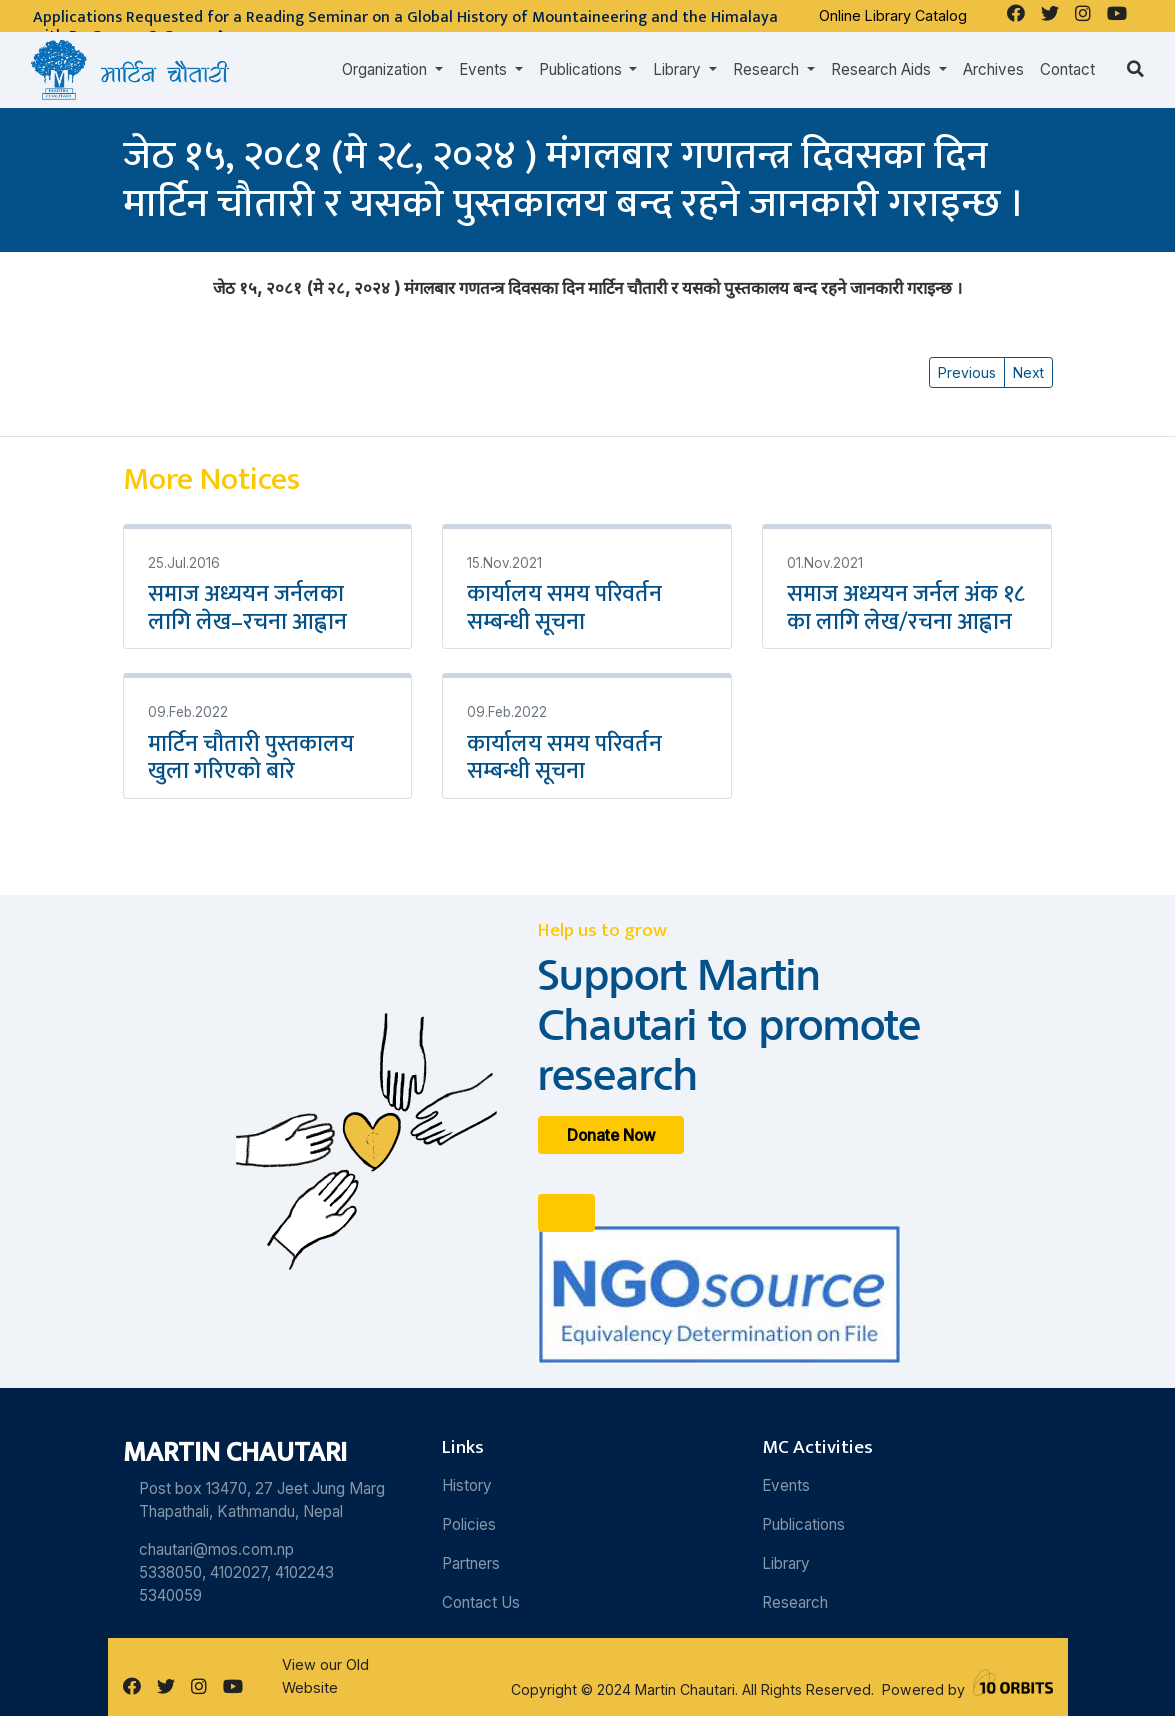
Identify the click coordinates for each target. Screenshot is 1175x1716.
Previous (967, 372)
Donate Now (611, 1135)
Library (786, 1563)
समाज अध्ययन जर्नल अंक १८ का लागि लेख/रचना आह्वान (906, 608)
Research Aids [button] (883, 69)
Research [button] (768, 69)
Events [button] (485, 69)
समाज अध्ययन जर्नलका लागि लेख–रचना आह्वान (247, 608)
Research (795, 1602)
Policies (469, 1524)
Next (1028, 372)
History (467, 1485)
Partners (471, 1563)
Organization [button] (386, 69)
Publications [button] (582, 69)
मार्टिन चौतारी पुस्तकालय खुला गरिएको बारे (251, 758)
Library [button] (679, 69)
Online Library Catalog (893, 15)
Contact (1067, 69)
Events (786, 1485)
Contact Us (481, 1602)
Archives (993, 69)
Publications (803, 1524)
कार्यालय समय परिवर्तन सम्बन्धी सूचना (564, 608)
